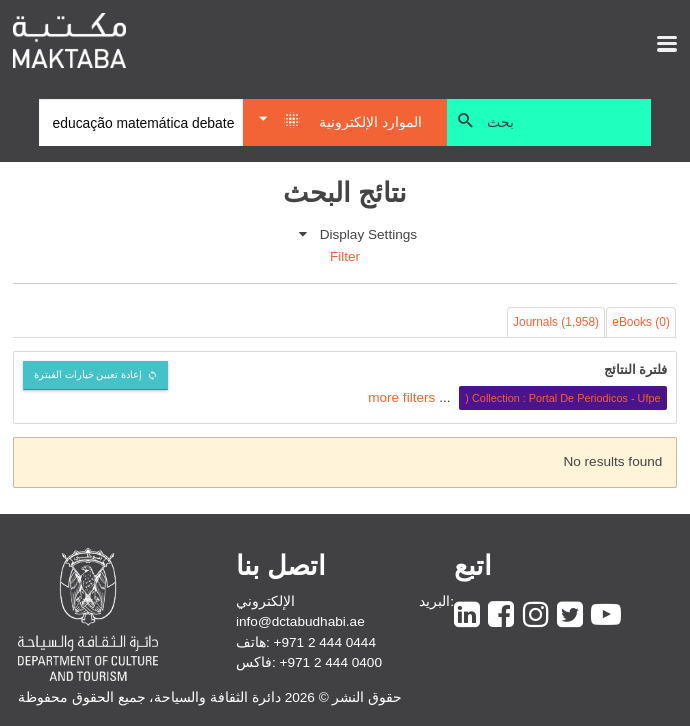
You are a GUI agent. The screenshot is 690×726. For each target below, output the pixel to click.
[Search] (141, 123)
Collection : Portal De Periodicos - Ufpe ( (562, 398)
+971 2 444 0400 (331, 662)
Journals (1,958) (556, 322)
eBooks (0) (641, 322)
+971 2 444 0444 (325, 642)
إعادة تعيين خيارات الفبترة (88, 374)
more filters (401, 397)
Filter (345, 256)
